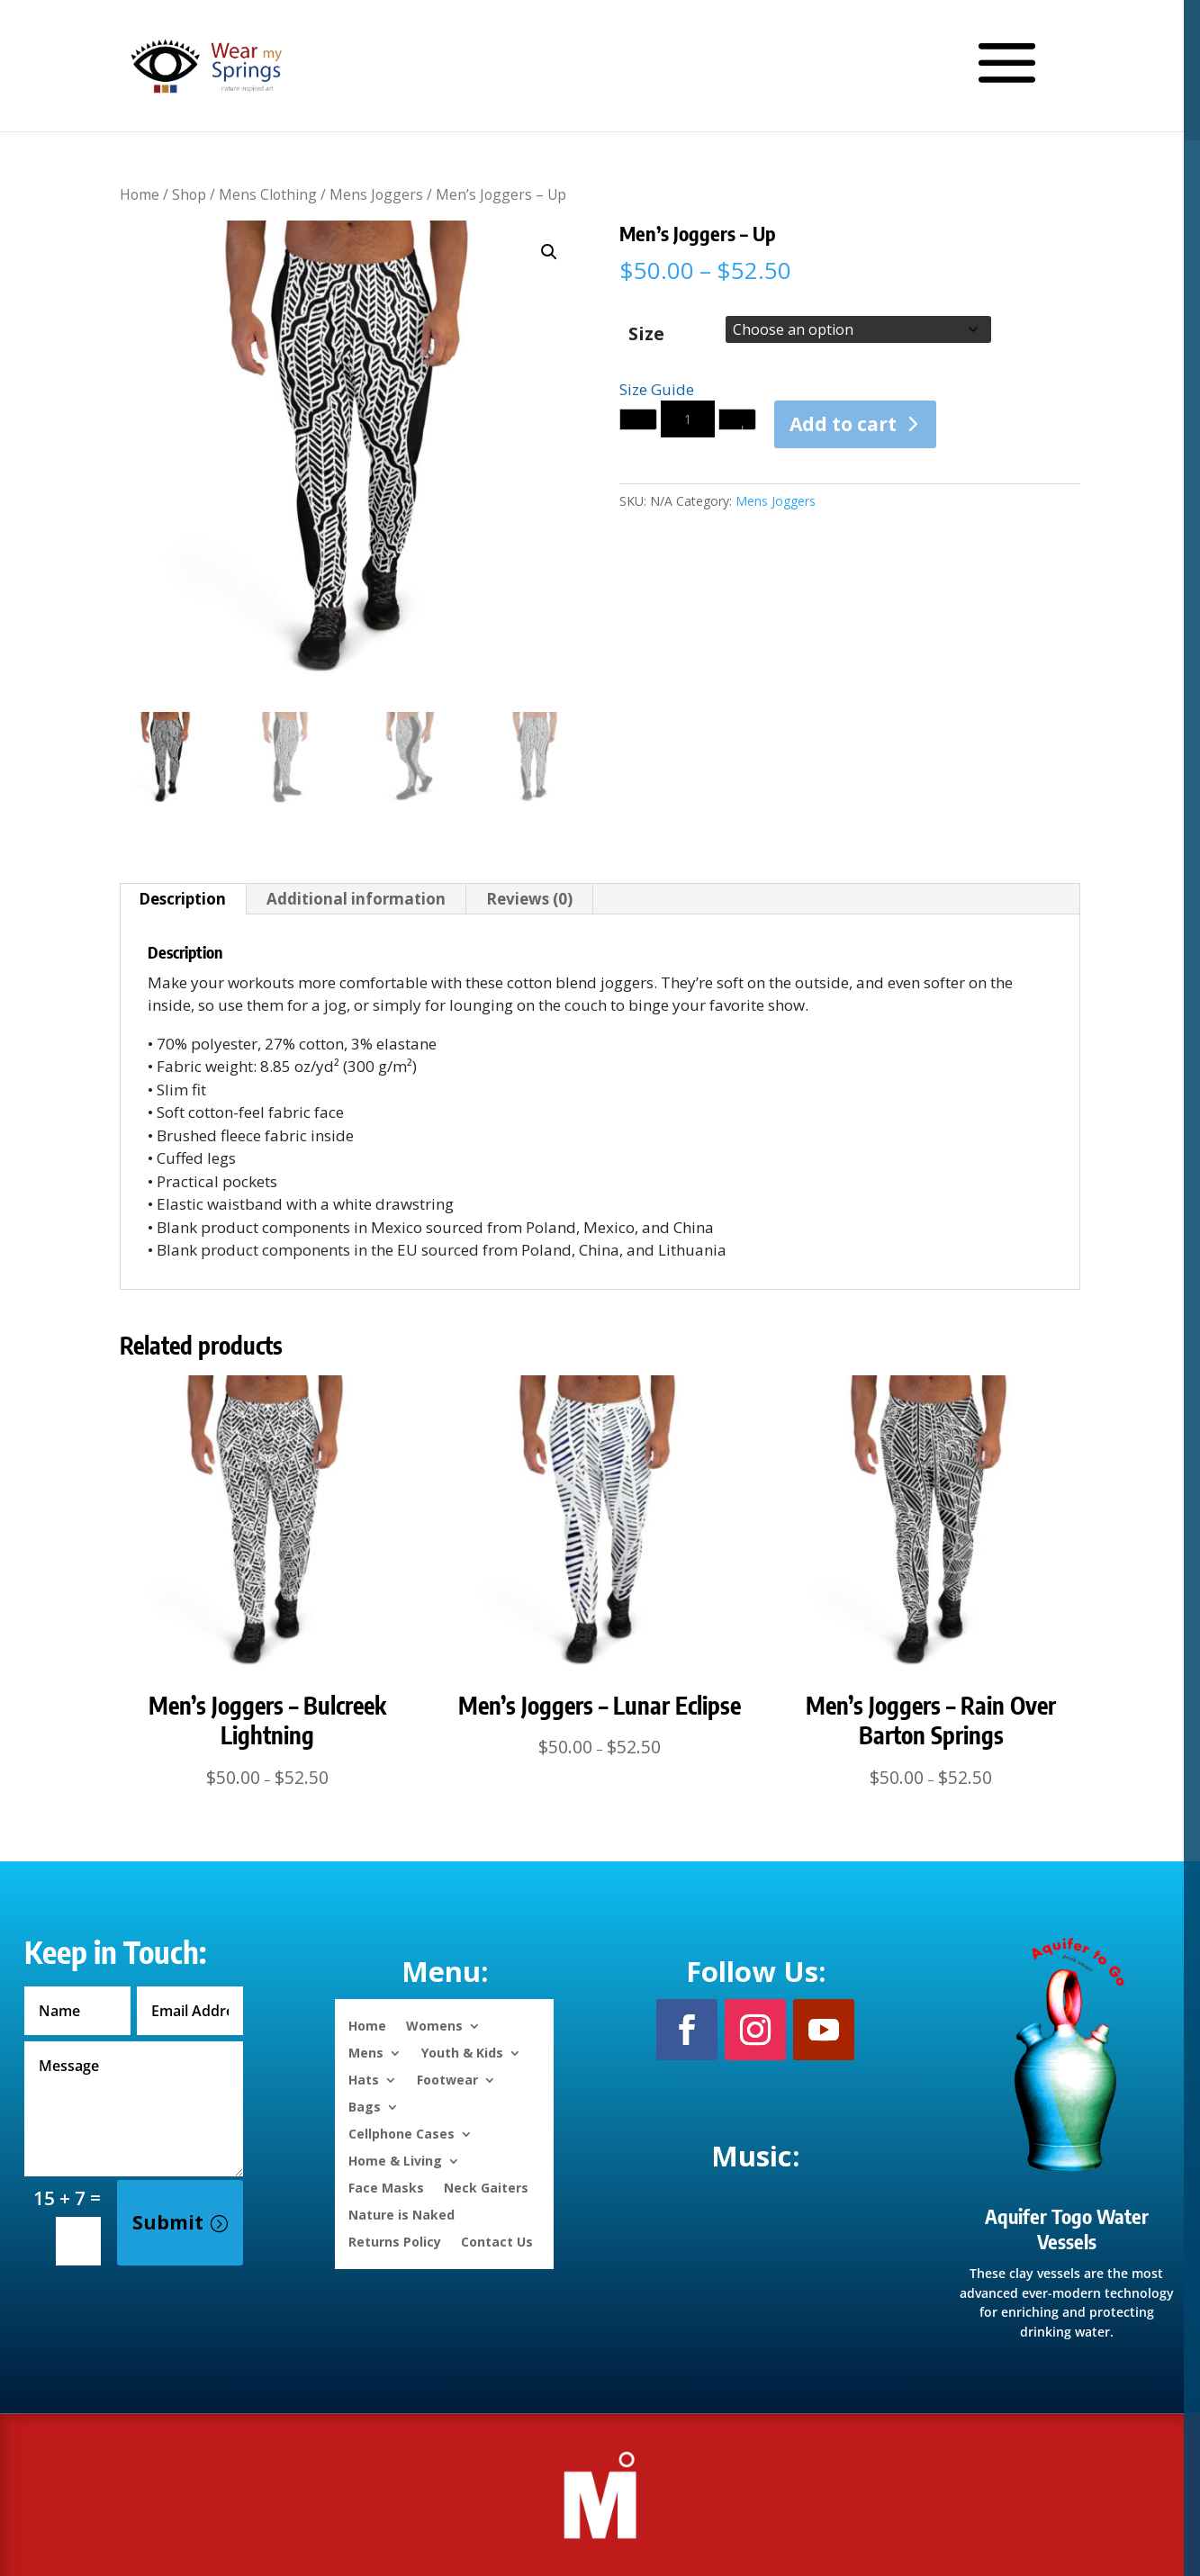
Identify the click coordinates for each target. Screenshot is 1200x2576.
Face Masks (386, 2186)
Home (139, 194)
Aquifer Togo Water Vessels (1067, 2229)
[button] (549, 252)
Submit (167, 2222)
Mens (365, 2051)
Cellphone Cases (401, 2132)
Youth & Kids (462, 2051)
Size (646, 333)
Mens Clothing (268, 194)
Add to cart (843, 424)
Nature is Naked (401, 2213)
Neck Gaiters (486, 2186)
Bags (364, 2105)
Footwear (447, 2078)
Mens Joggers (376, 194)
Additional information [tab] (356, 898)
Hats (363, 2078)
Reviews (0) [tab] (529, 898)
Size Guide (656, 389)
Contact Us (497, 2240)
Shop (189, 194)
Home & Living (395, 2159)
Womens (434, 2024)
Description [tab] (182, 898)
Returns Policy (394, 2240)
